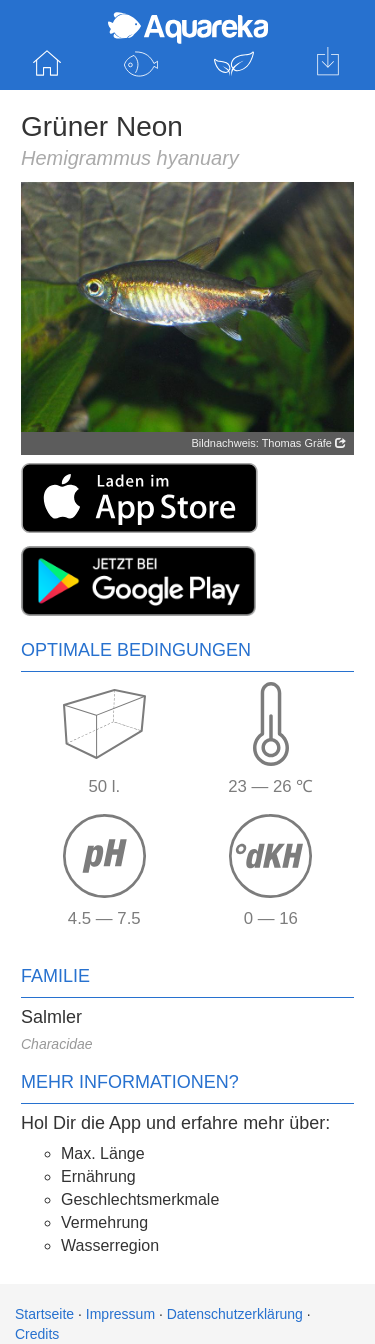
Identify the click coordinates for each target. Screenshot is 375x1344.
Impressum (120, 1314)
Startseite (47, 64)
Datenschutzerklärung (235, 1314)
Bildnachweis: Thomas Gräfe (269, 443)
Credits (37, 1334)
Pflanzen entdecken (235, 64)
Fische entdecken (141, 64)
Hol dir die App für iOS (328, 64)
